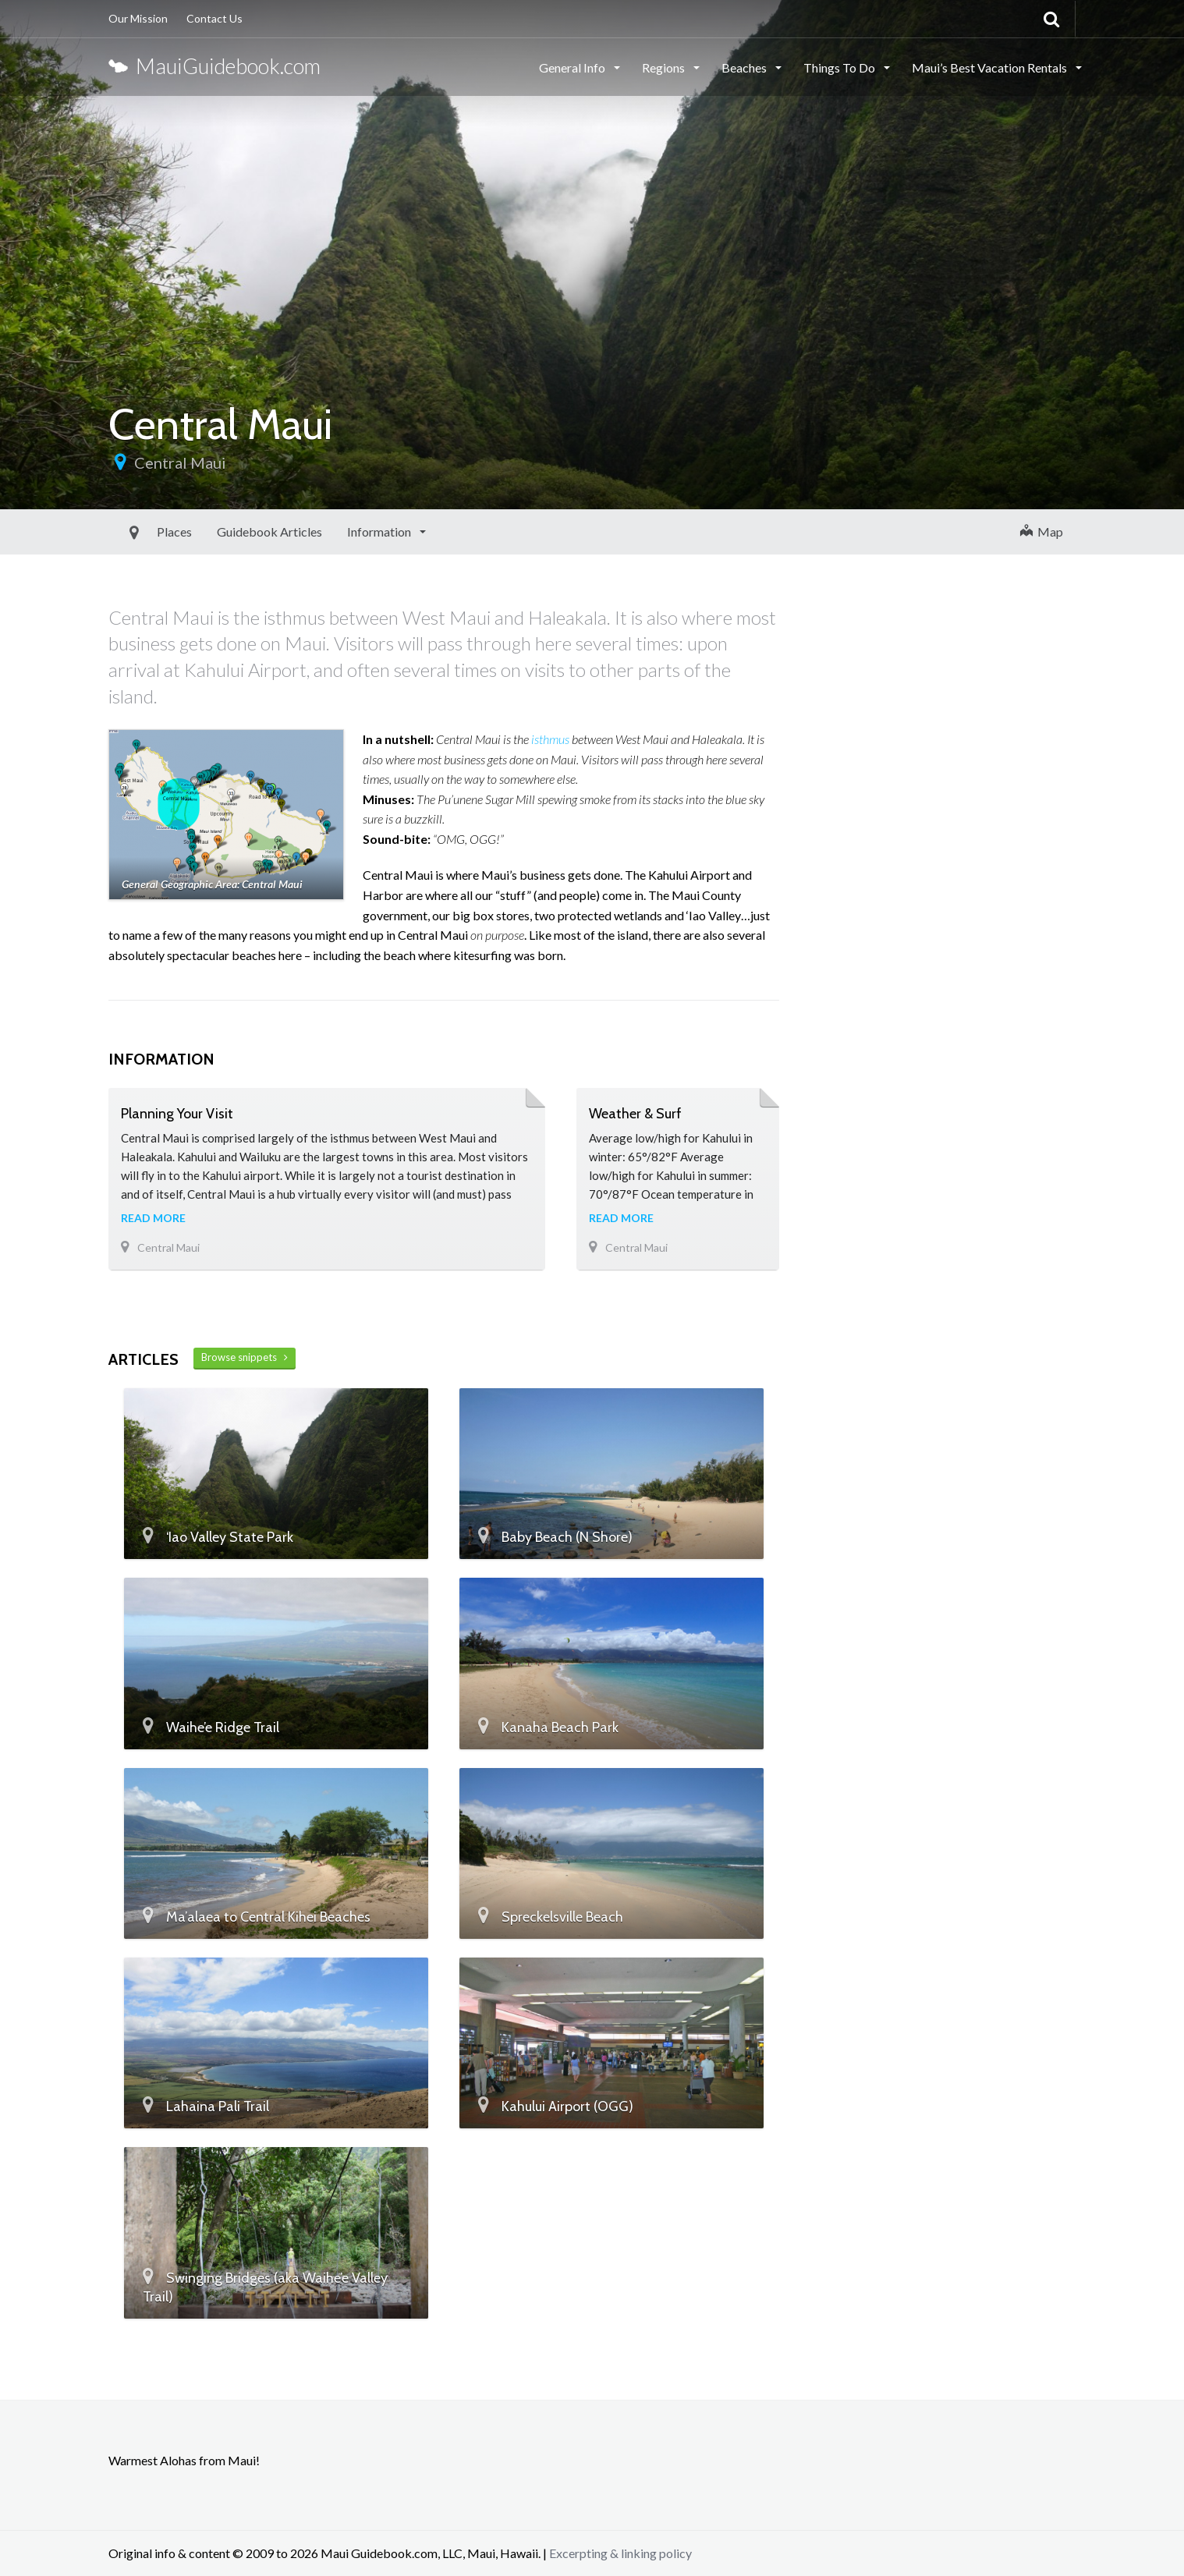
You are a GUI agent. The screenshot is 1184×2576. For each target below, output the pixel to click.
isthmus (550, 739)
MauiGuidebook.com (214, 66)
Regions (664, 67)
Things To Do (840, 67)
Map (1041, 531)
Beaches (745, 67)
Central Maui (180, 462)
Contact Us (214, 18)
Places (138, 531)
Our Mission (138, 18)
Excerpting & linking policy (620, 2553)
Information (344, 531)
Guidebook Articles (233, 531)
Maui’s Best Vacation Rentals (990, 67)
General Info (573, 67)
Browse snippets (244, 1357)
